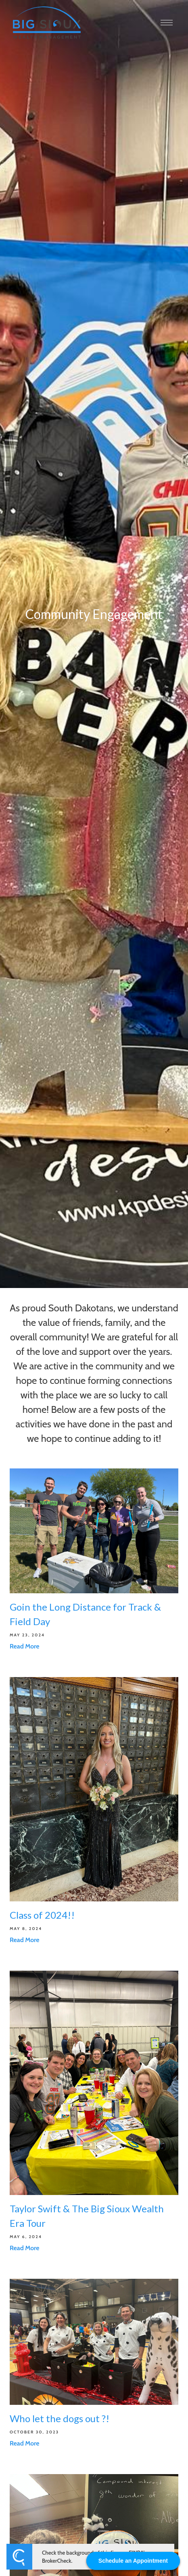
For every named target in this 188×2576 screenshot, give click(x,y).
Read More (25, 1646)
